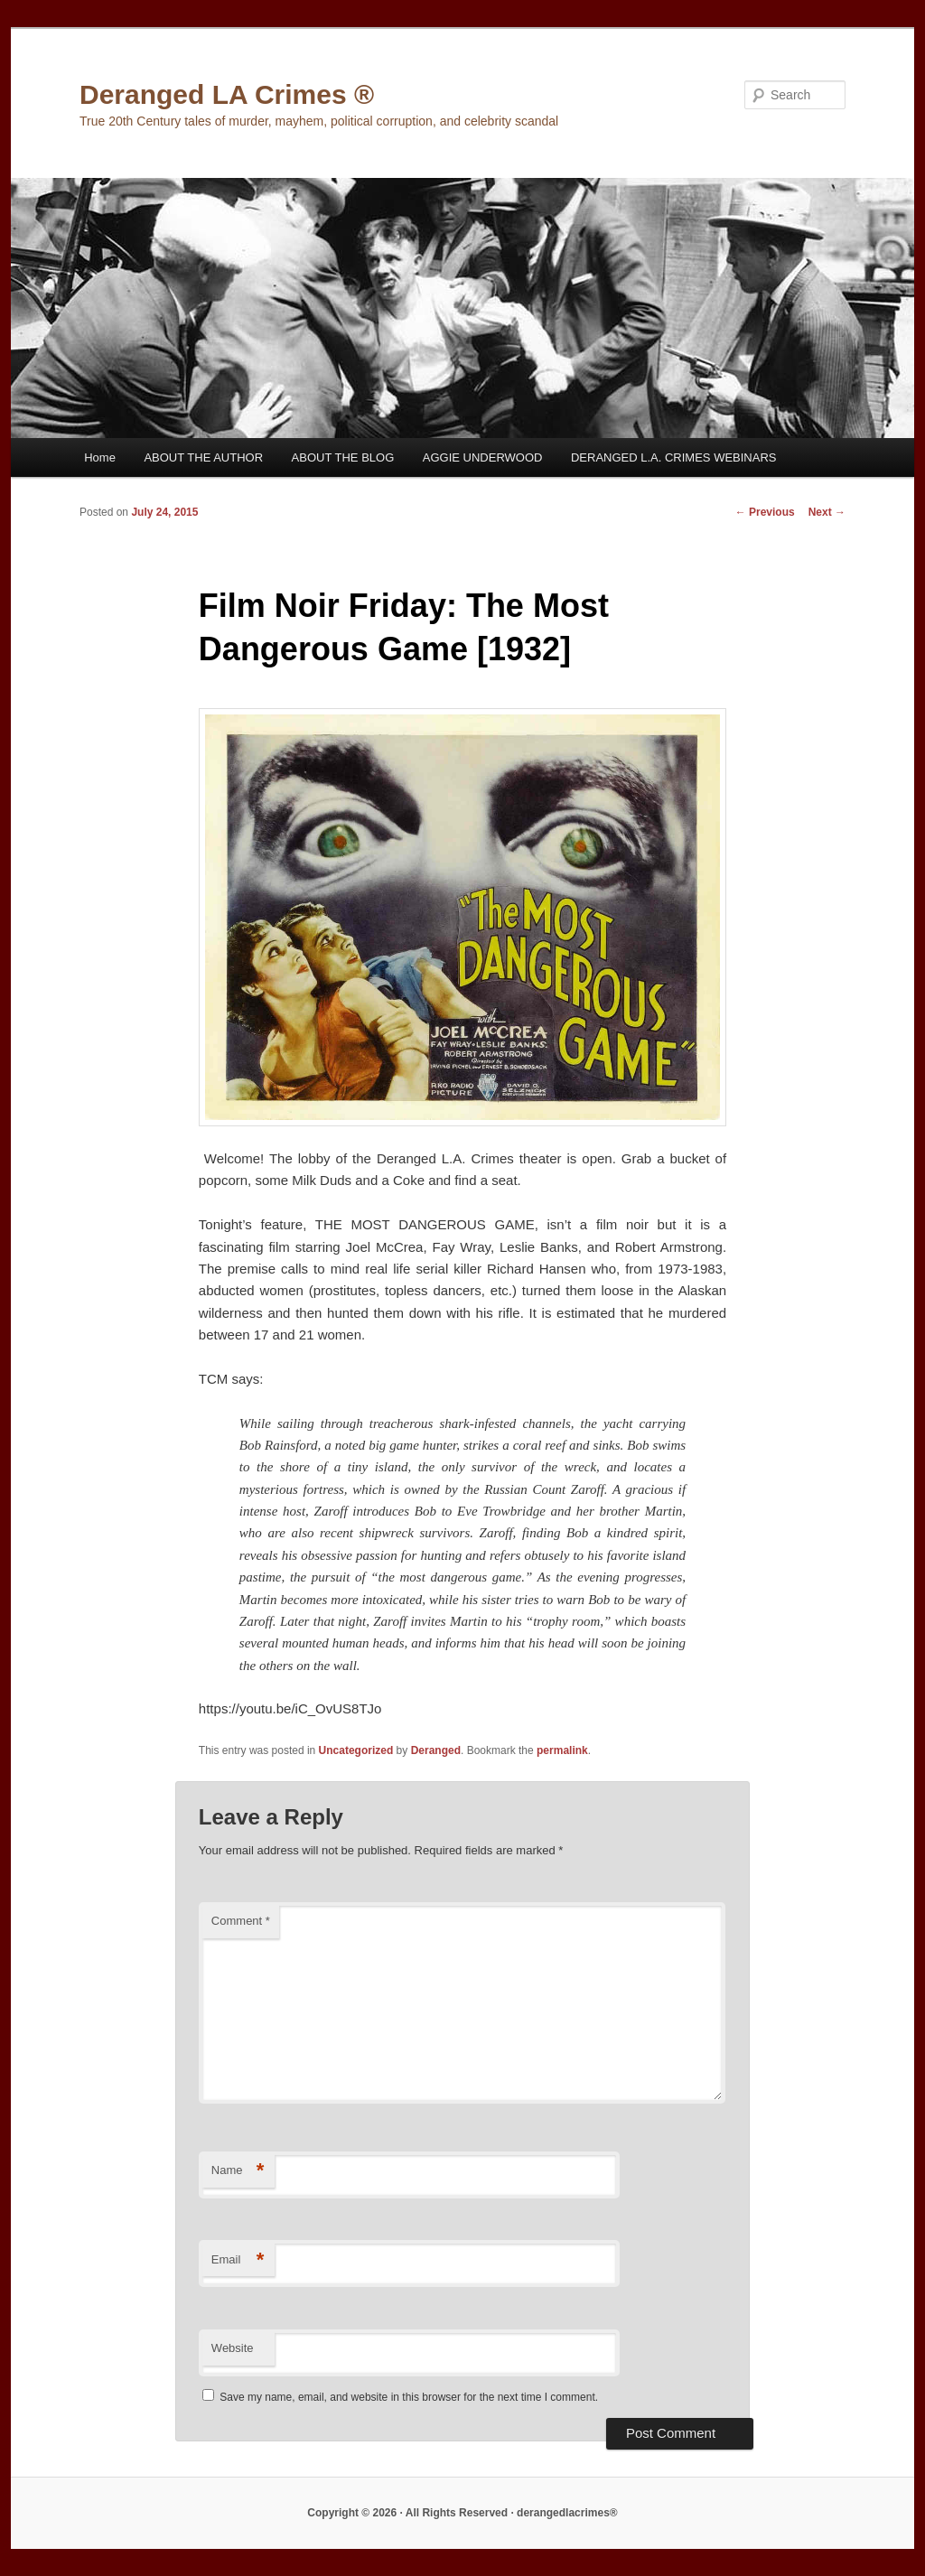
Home (100, 457)
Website (232, 2348)
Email (238, 2260)
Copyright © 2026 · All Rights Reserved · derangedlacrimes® (462, 2512)
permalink (562, 1750)
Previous (765, 512)
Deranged (436, 1750)
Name (238, 2171)
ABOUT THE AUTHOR (203, 457)
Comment (240, 1920)
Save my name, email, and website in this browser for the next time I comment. (409, 2397)
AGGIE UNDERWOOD (483, 457)
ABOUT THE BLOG (343, 457)
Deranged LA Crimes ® (226, 94)
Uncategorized (356, 1750)
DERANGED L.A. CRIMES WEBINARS (674, 457)
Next (827, 512)
